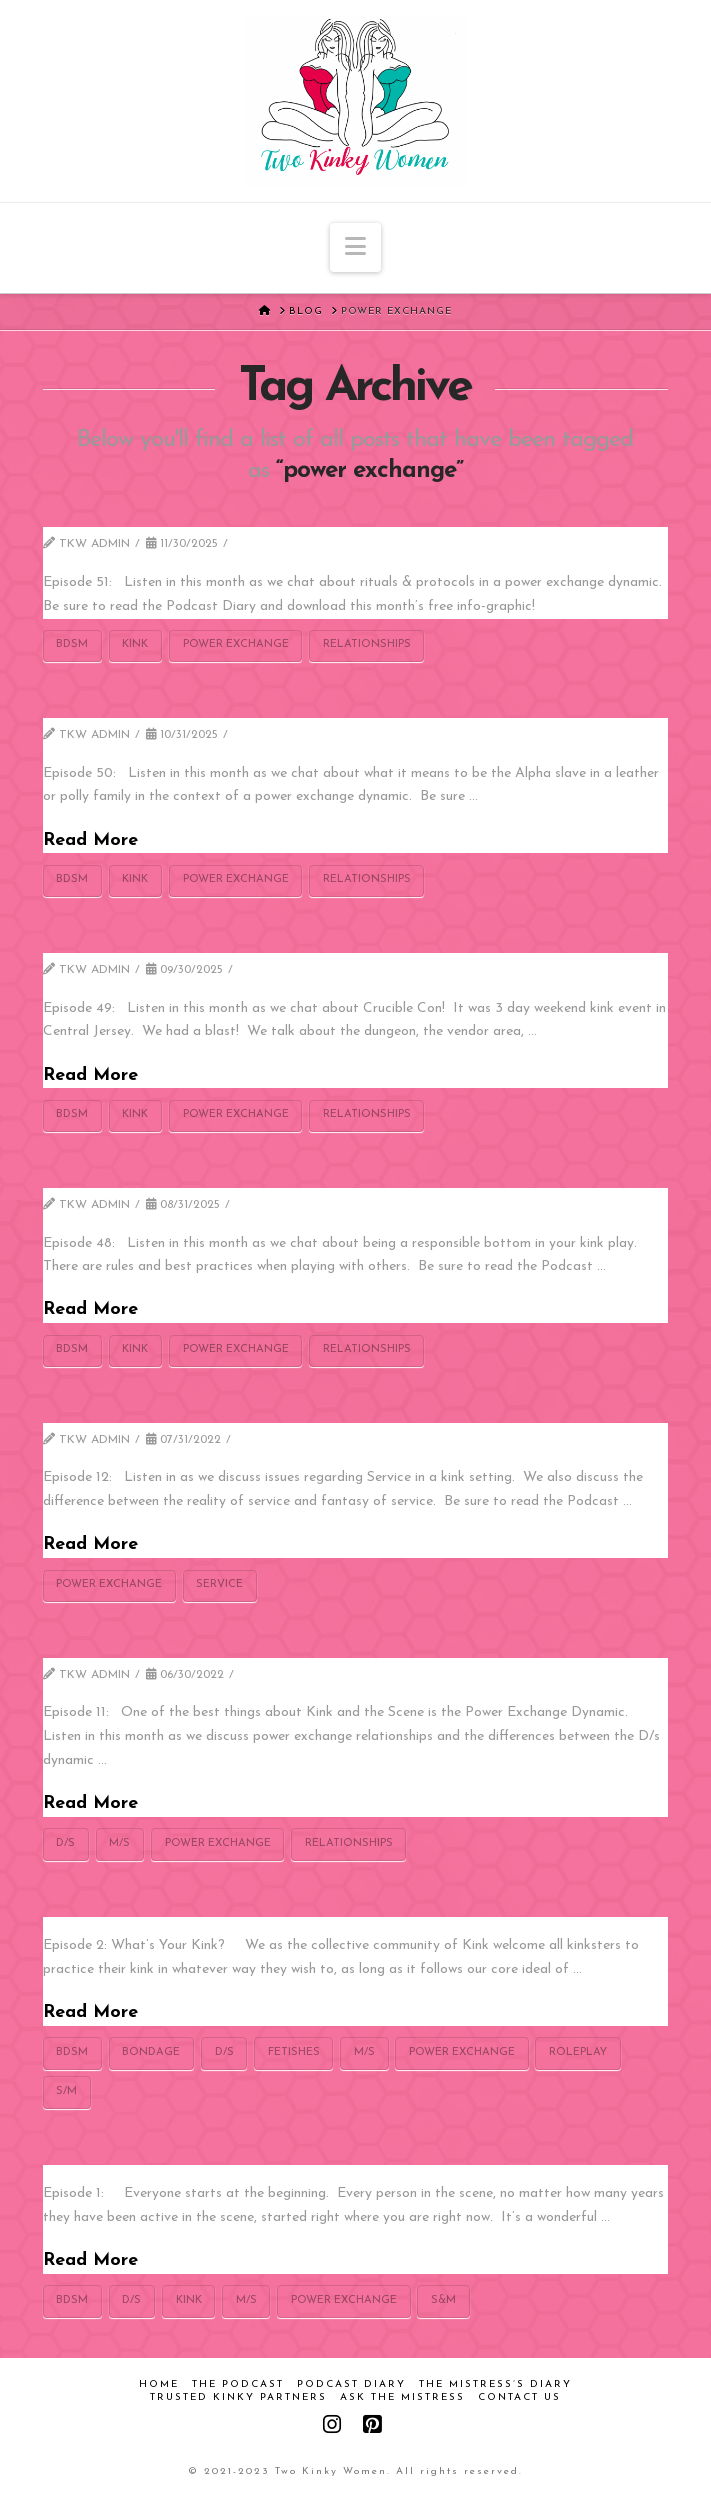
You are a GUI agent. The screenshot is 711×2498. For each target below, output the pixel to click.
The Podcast (238, 2384)
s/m (66, 2091)
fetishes (294, 2052)
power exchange (236, 644)
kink (135, 644)
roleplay (578, 2052)
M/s (119, 1843)
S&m (443, 2300)
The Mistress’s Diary (495, 2384)
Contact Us (519, 2397)
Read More (90, 840)
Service (219, 1584)
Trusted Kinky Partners (238, 2397)
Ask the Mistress (402, 2397)
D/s (65, 1843)
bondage (151, 2052)
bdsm (72, 644)
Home (159, 2384)
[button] (355, 247)
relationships (367, 644)
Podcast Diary (351, 2384)
